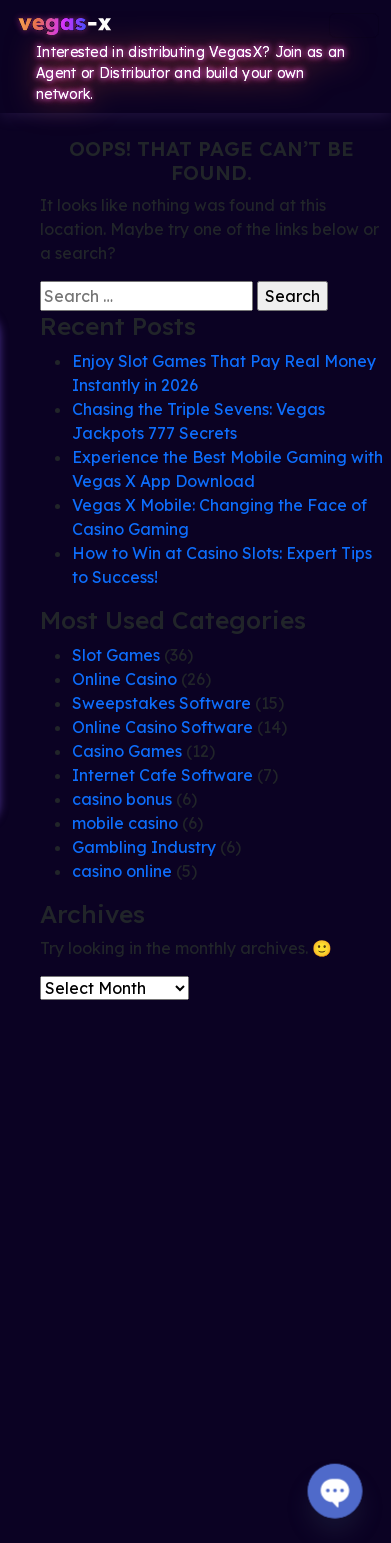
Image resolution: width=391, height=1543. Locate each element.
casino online (122, 871)
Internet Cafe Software (162, 775)
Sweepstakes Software (161, 703)
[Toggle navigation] (354, 25)
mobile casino (125, 823)
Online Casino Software (162, 727)
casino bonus (122, 799)
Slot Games (116, 655)
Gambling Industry (144, 847)
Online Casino (124, 679)
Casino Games (127, 751)
